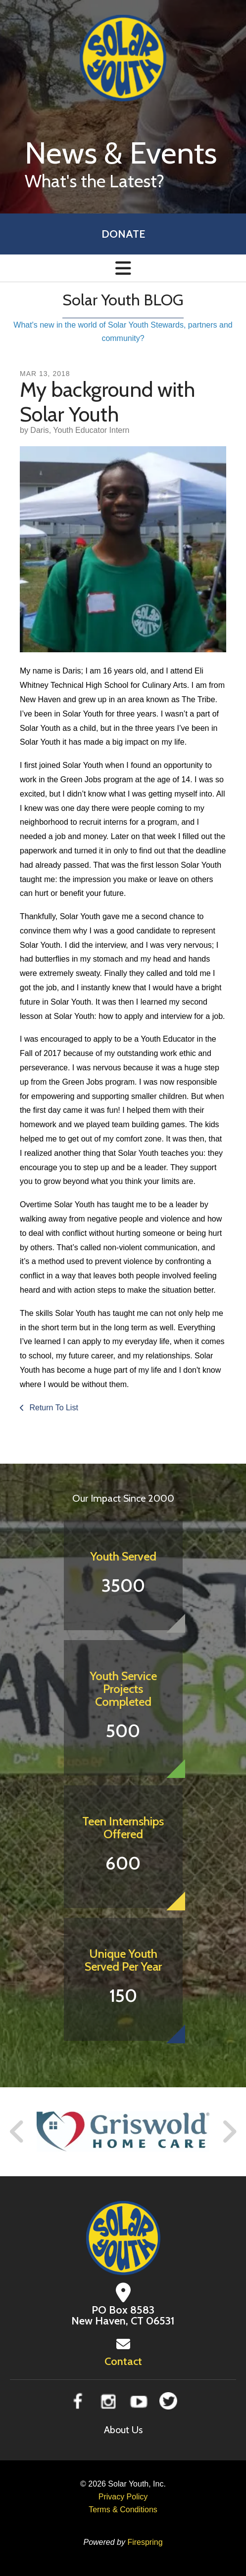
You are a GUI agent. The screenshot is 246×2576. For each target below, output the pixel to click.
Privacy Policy (123, 2496)
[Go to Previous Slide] (17, 2131)
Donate (123, 234)
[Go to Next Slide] (229, 2131)
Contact (123, 2361)
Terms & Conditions (123, 2509)
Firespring (144, 2542)
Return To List (52, 1407)
